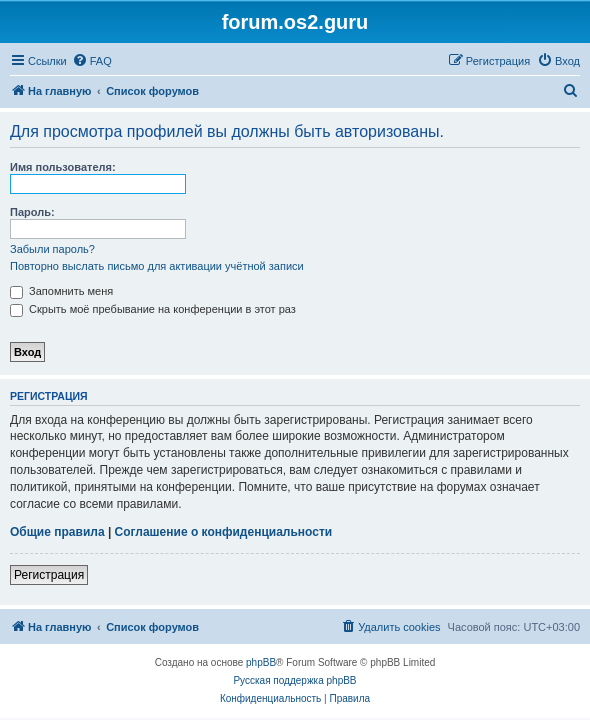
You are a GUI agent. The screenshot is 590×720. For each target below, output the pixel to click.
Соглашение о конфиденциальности (224, 532)
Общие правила (57, 532)
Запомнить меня (61, 291)
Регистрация (49, 575)
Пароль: (32, 212)
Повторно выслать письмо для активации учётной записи (157, 266)
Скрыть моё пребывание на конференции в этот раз (153, 309)
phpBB (261, 662)
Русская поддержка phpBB (294, 680)
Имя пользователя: (63, 167)
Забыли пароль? (52, 249)
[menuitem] (92, 61)
